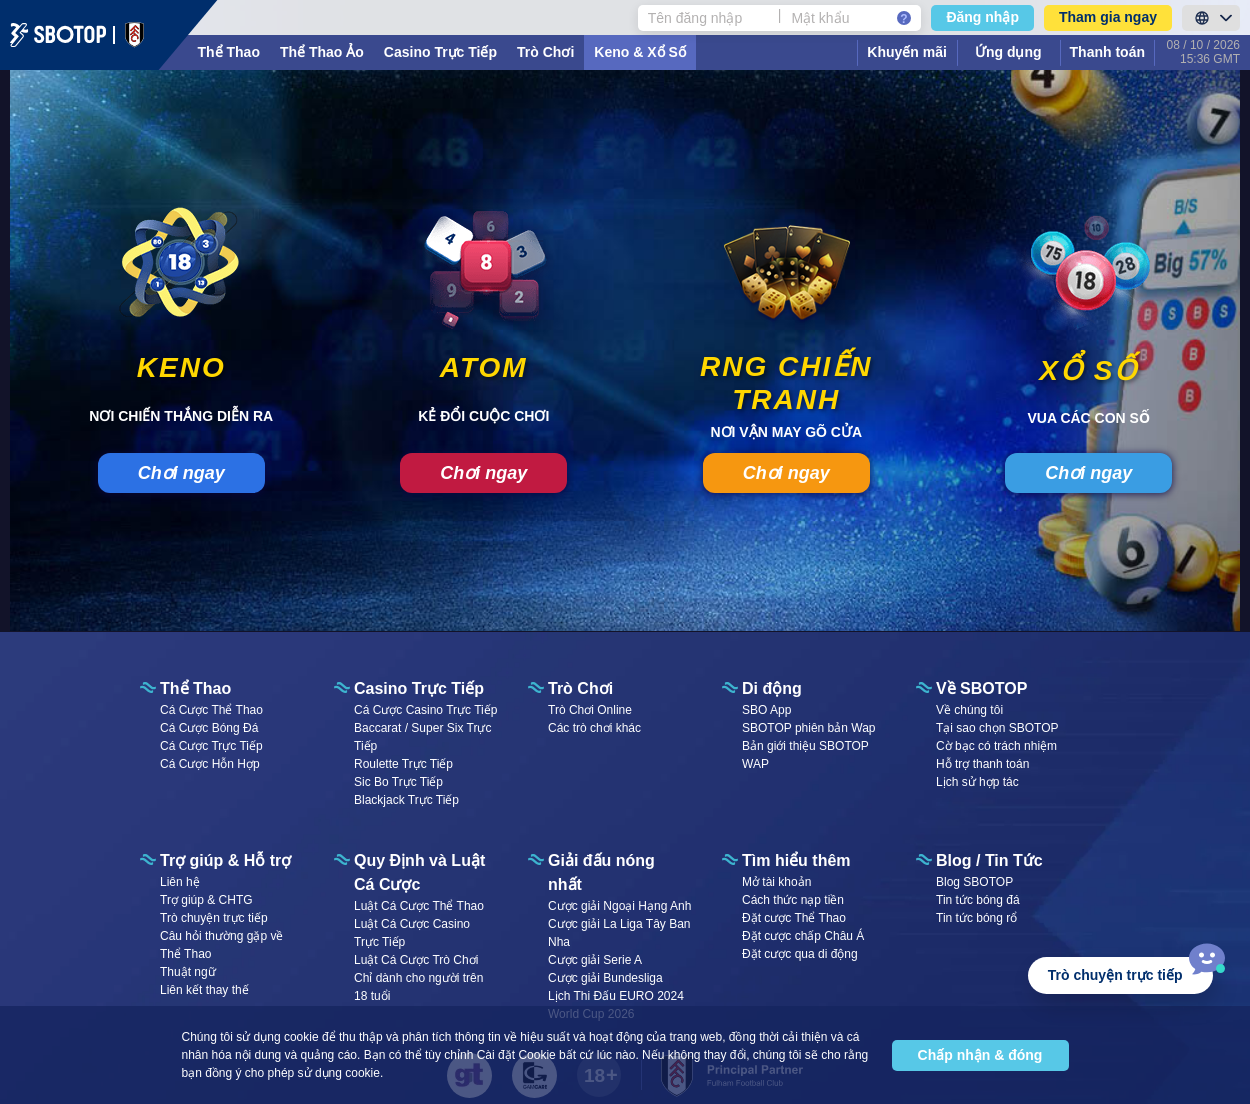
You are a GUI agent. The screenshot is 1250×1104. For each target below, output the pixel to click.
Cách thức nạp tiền (793, 900)
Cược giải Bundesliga (605, 978)
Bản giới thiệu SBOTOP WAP (805, 755)
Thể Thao (229, 52)
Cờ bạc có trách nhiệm (996, 746)
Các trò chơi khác (594, 728)
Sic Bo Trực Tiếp (398, 782)
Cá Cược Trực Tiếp (211, 746)
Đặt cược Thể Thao (794, 918)
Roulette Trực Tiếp (403, 764)
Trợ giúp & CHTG (206, 900)
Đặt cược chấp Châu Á (803, 936)
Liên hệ (180, 882)
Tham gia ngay (1108, 17)
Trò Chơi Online (590, 710)
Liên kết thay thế (204, 990)
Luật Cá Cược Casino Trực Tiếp (412, 933)
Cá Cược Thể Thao (211, 710)
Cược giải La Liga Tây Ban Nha (619, 933)
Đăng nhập (982, 17)
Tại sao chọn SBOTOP (997, 728)
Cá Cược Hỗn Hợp (210, 764)
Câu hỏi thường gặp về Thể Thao (221, 945)
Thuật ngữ (188, 972)
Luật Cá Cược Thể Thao (419, 906)
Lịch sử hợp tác (977, 782)
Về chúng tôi (969, 710)
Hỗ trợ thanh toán (982, 764)
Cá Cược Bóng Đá (209, 728)
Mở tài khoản (776, 882)
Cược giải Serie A (595, 960)
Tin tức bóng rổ (976, 918)
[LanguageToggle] (1211, 18)
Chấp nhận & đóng (980, 1055)
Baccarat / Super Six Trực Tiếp (422, 737)
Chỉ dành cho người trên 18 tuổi (418, 987)
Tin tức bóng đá (978, 900)
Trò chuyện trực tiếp (214, 918)
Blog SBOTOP (974, 882)
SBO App (766, 710)
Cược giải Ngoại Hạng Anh (619, 906)
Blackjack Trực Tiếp (406, 800)
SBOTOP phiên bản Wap (809, 728)
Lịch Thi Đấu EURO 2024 (616, 996)
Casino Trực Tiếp (440, 52)
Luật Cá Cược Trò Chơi (416, 960)
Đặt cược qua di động (800, 954)
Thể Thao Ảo (322, 52)
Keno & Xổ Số (639, 52)
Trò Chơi (545, 52)
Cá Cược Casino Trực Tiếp (425, 710)
